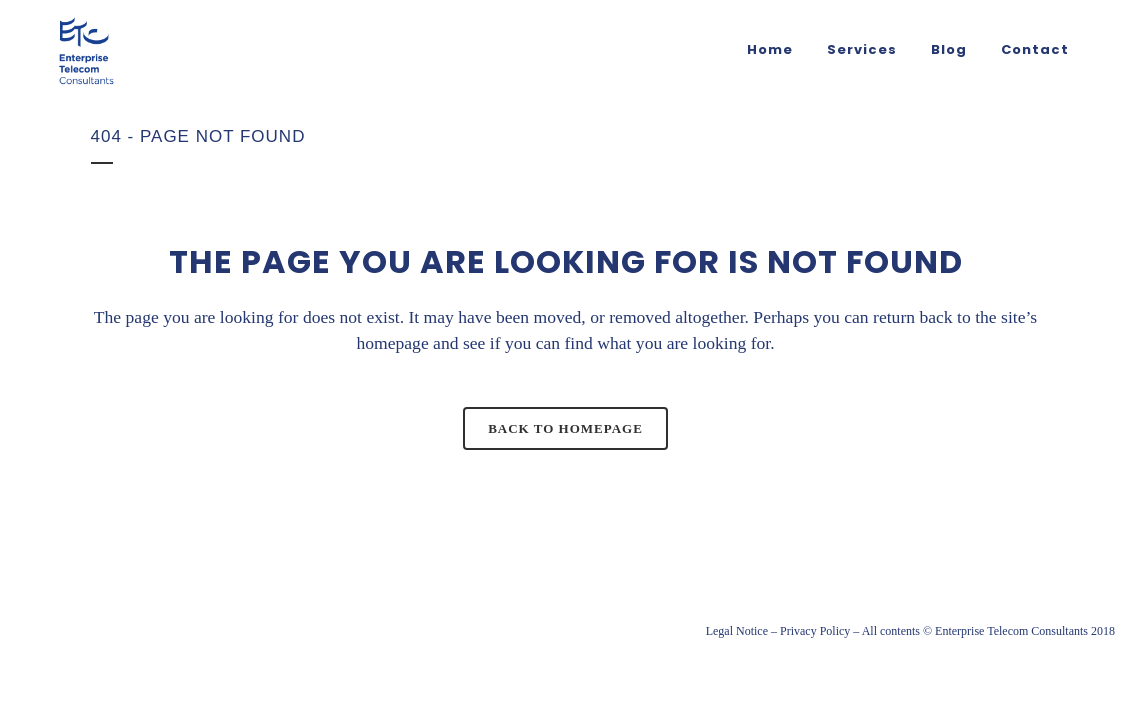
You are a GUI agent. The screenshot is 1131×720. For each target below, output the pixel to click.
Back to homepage (565, 428)
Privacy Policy (815, 631)
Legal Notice (737, 631)
